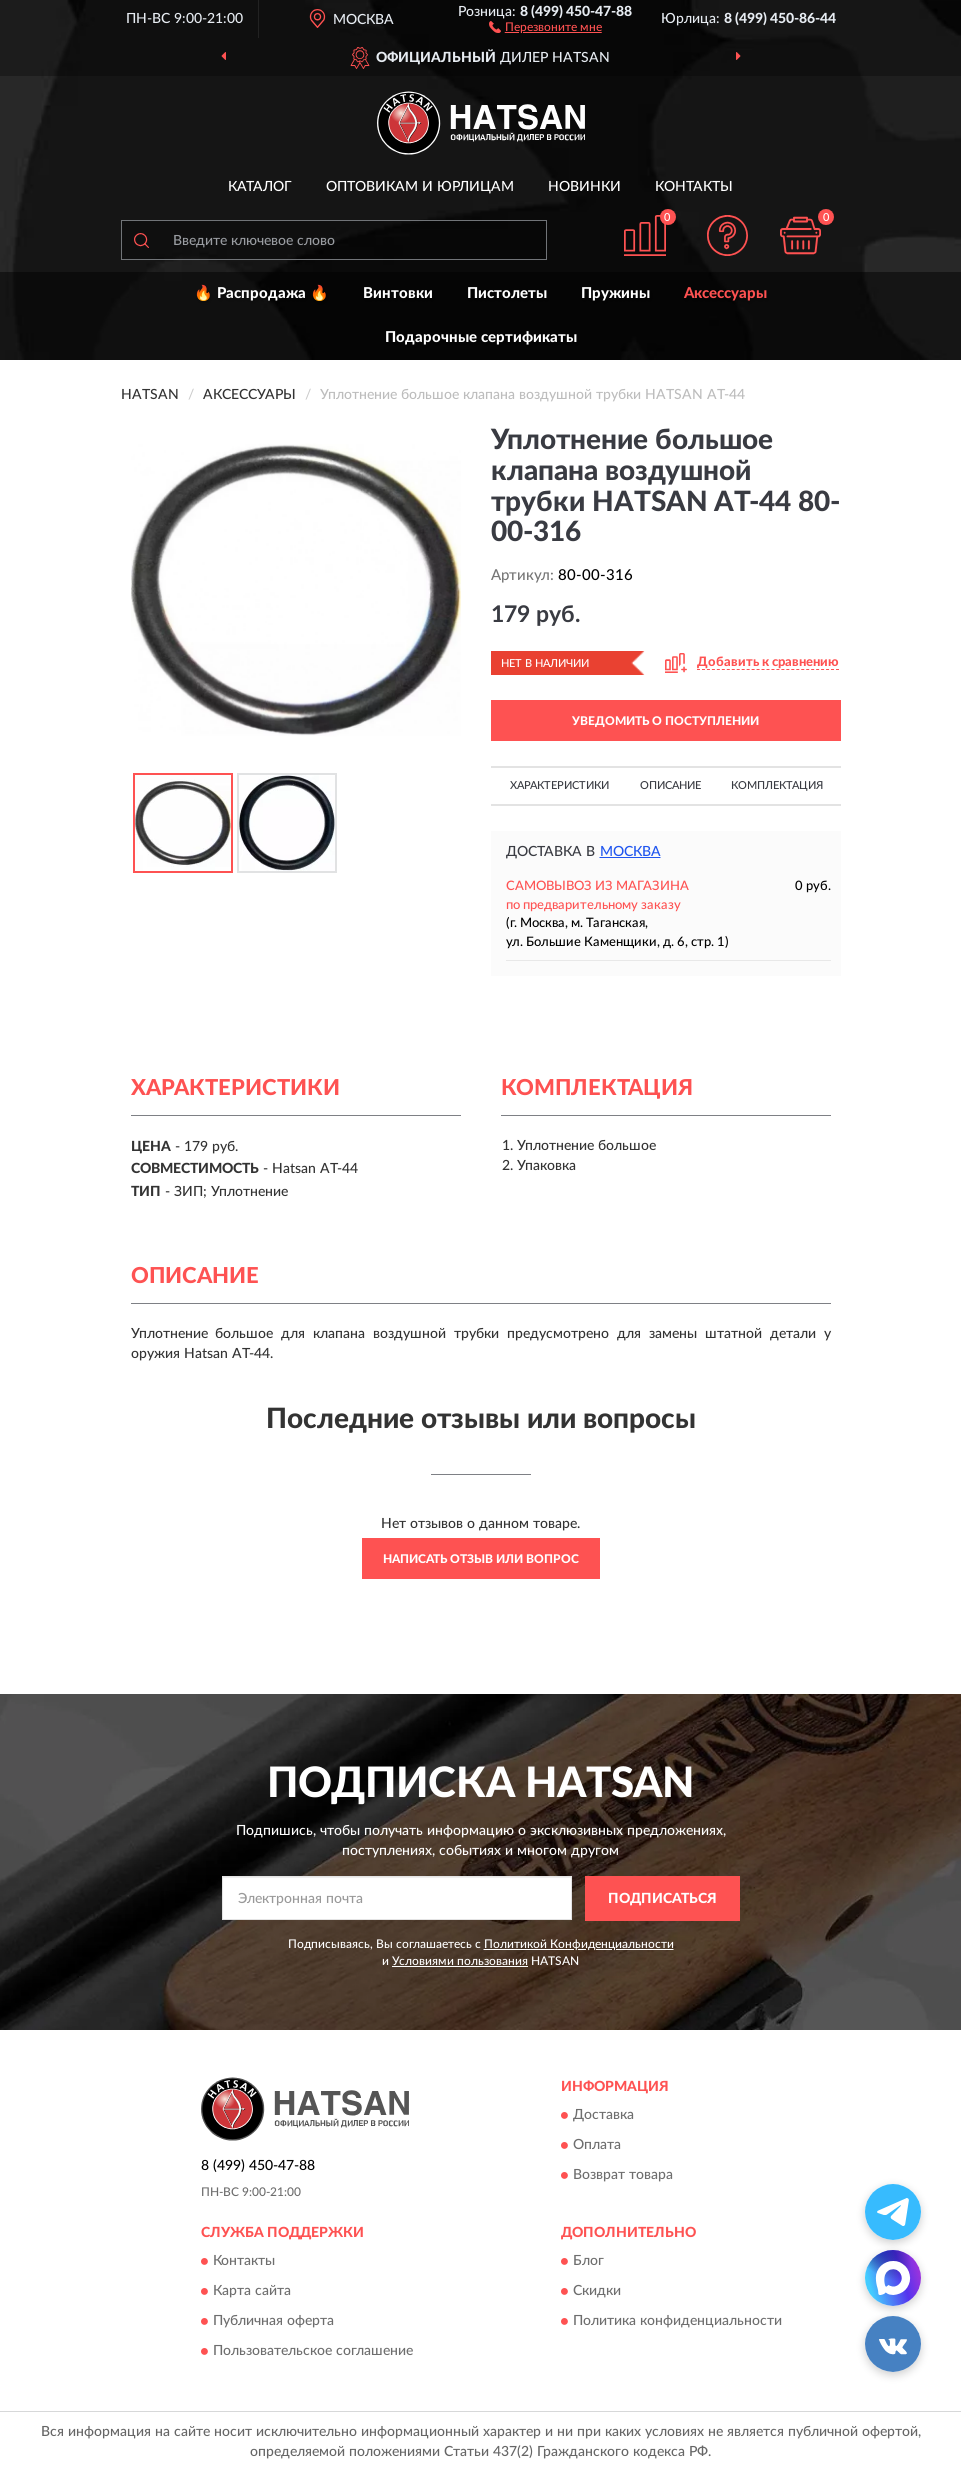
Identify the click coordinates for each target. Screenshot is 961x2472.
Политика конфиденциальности (677, 2322)
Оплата (597, 2146)
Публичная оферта (273, 2322)
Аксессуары (725, 293)
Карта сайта (252, 2292)
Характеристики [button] (559, 785)
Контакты (694, 187)
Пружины (615, 293)
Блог (588, 2262)
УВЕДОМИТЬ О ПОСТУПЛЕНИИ (665, 721)
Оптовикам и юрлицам (420, 187)
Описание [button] (670, 785)
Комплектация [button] (777, 785)
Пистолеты (507, 293)
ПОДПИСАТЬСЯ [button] (662, 1899)
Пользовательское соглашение (313, 2352)
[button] (545, 26)
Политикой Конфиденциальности (579, 1944)
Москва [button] (630, 852)
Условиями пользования (460, 1961)
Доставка (603, 2116)
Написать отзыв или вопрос (481, 1559)
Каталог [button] (260, 187)
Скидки (597, 2292)
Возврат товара (623, 2176)
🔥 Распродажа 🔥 (261, 293)
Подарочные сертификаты (481, 337)
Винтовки (398, 293)
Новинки (584, 187)
